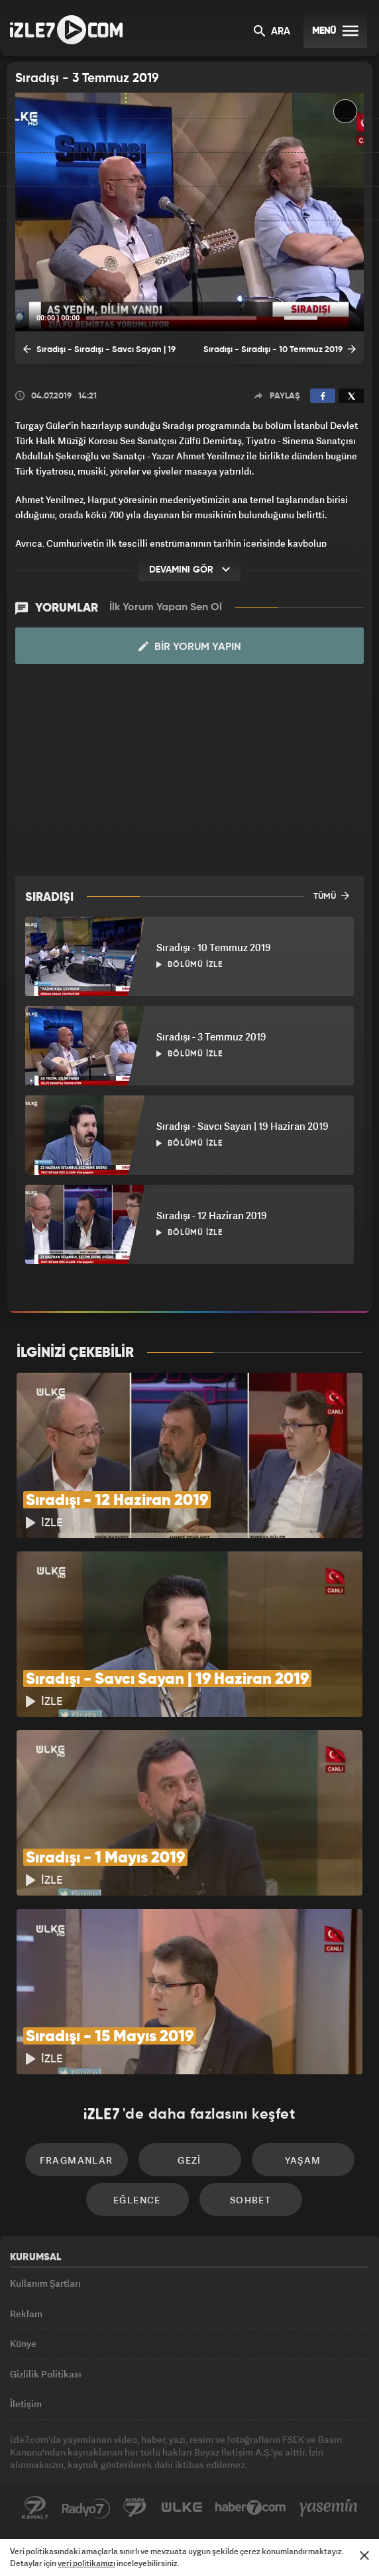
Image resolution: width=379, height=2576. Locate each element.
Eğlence (137, 2199)
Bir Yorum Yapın (189, 646)
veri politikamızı (86, 2563)
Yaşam (303, 2160)
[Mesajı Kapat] (364, 2555)
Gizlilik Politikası (45, 2374)
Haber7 (250, 2508)
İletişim (26, 2403)
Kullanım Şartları (45, 2283)
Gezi (189, 2160)
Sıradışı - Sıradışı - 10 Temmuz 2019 (279, 349)
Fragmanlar (76, 2160)
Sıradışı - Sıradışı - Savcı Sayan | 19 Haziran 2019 (99, 353)
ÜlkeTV (181, 2508)
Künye (23, 2343)
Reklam (26, 2313)
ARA (272, 32)
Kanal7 (35, 2508)
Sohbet (250, 2199)
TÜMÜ (331, 895)
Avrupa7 (135, 2508)
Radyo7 (86, 2508)
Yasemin (328, 2508)
